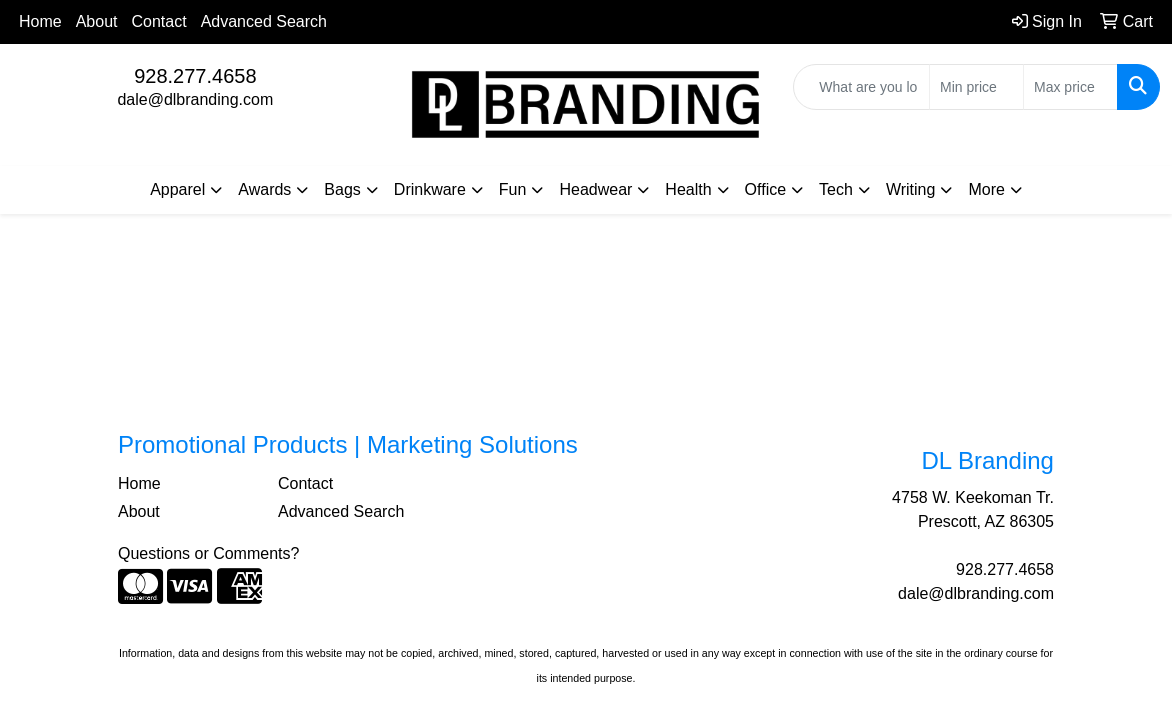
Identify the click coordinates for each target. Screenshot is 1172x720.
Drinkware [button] (430, 189)
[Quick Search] (861, 87)
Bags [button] (342, 189)
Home (40, 21)
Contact (159, 21)
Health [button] (688, 189)
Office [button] (766, 189)
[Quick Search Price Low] (976, 87)
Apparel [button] (177, 189)
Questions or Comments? (208, 553)
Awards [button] (264, 189)
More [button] (986, 189)
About (97, 21)
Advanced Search (264, 21)
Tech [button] (836, 189)
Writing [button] (911, 189)
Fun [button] (513, 189)
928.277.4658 (195, 76)
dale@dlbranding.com (195, 99)
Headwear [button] (595, 189)
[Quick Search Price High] (1070, 87)
